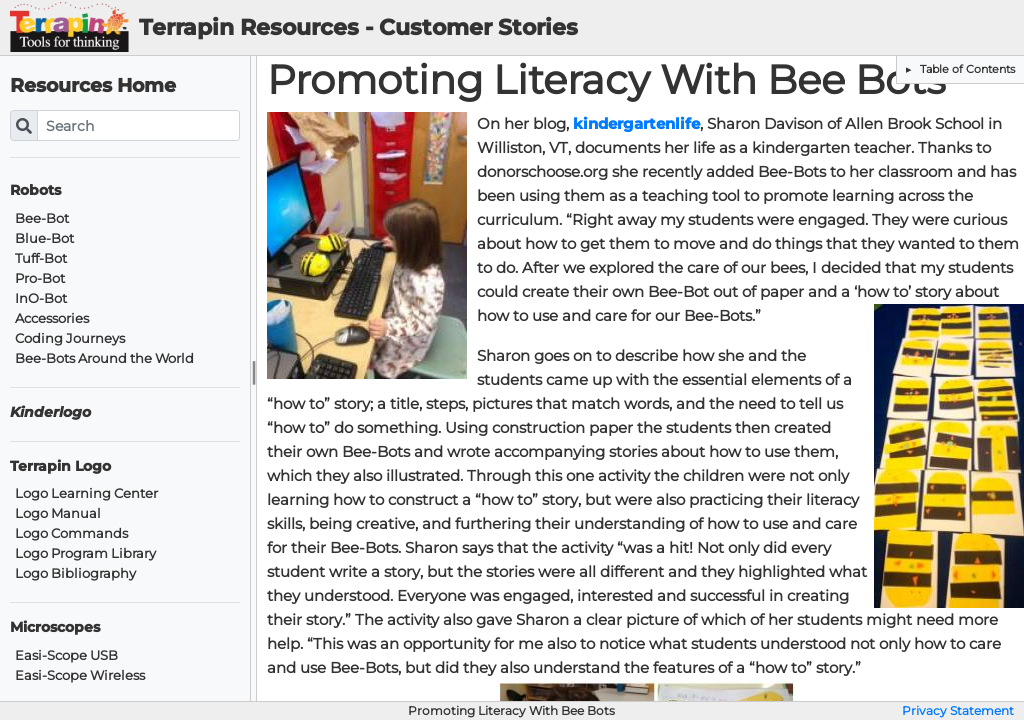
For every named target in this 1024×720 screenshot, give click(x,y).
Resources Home (93, 85)
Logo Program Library (85, 553)
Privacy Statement (958, 711)
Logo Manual (58, 513)
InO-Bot (41, 298)
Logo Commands (71, 533)
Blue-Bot (44, 238)
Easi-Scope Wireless (80, 675)
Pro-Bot (40, 278)
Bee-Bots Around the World (104, 358)
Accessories (52, 318)
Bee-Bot (42, 218)
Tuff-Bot (41, 258)
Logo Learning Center (86, 493)
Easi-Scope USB (66, 655)
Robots (35, 190)
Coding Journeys (70, 338)
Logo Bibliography (75, 573)
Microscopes (55, 627)
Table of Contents (966, 69)
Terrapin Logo (60, 466)
